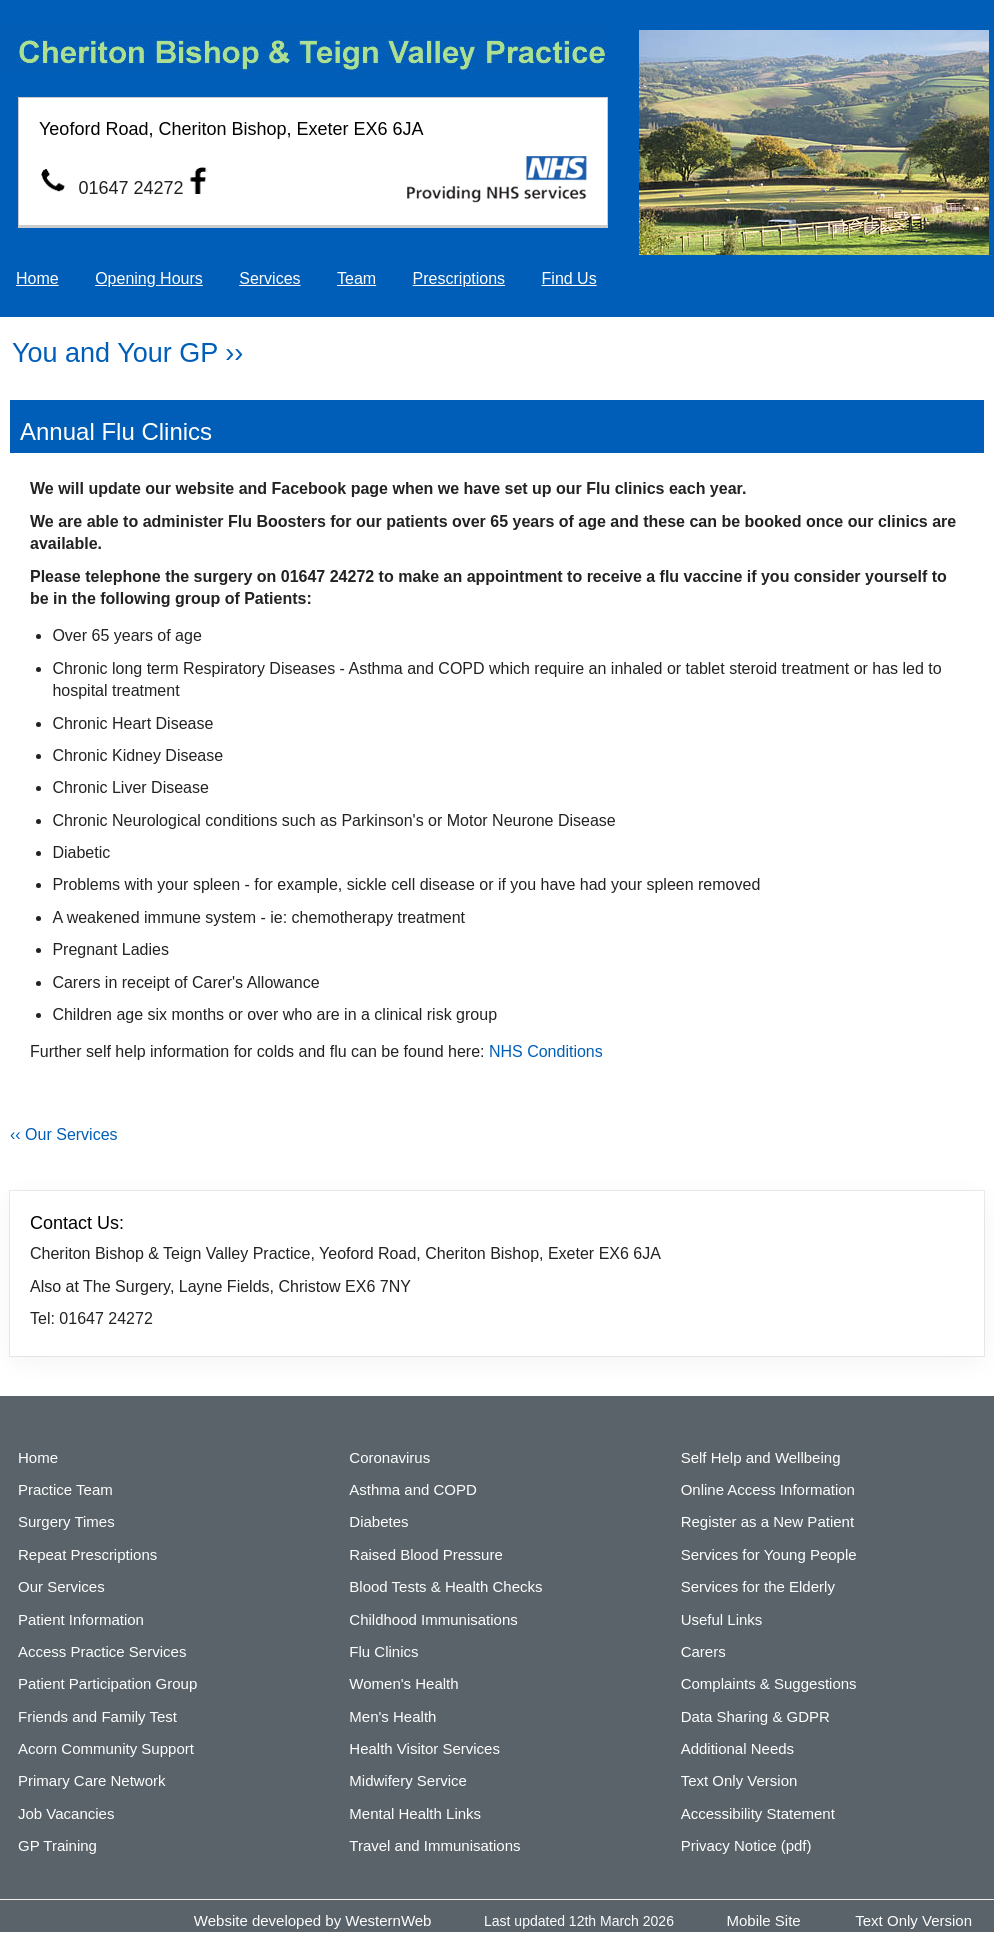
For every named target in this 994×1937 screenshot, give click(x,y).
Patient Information (81, 1619)
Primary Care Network (92, 1780)
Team (356, 278)
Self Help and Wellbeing (761, 1457)
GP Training (57, 1845)
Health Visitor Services (424, 1748)
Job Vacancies (66, 1813)
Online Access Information (768, 1489)
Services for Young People (769, 1554)
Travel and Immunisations (434, 1845)
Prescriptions (459, 278)
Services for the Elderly (758, 1586)
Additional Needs (737, 1748)
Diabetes (378, 1521)
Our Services (61, 1586)
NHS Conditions (546, 1051)
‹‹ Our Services (64, 1134)
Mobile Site (764, 1920)
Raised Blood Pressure (425, 1554)
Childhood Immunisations (433, 1619)
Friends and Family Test (97, 1716)
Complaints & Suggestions (769, 1683)
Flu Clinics (383, 1651)
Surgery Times (66, 1521)
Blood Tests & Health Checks (445, 1586)
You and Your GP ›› (127, 353)
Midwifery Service (408, 1780)
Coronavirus (389, 1457)
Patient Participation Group (107, 1683)
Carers (703, 1651)
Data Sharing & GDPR (755, 1716)
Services (269, 278)
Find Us (569, 278)
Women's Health (403, 1683)
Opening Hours (149, 278)
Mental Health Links (415, 1813)
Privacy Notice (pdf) (746, 1845)
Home (37, 278)
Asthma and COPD (413, 1489)
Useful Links (722, 1619)
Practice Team (65, 1489)
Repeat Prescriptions (87, 1554)
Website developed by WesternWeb (313, 1920)
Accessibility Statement (758, 1813)
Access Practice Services (102, 1651)
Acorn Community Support (106, 1748)
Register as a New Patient (767, 1521)
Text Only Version (739, 1780)
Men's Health (392, 1716)
